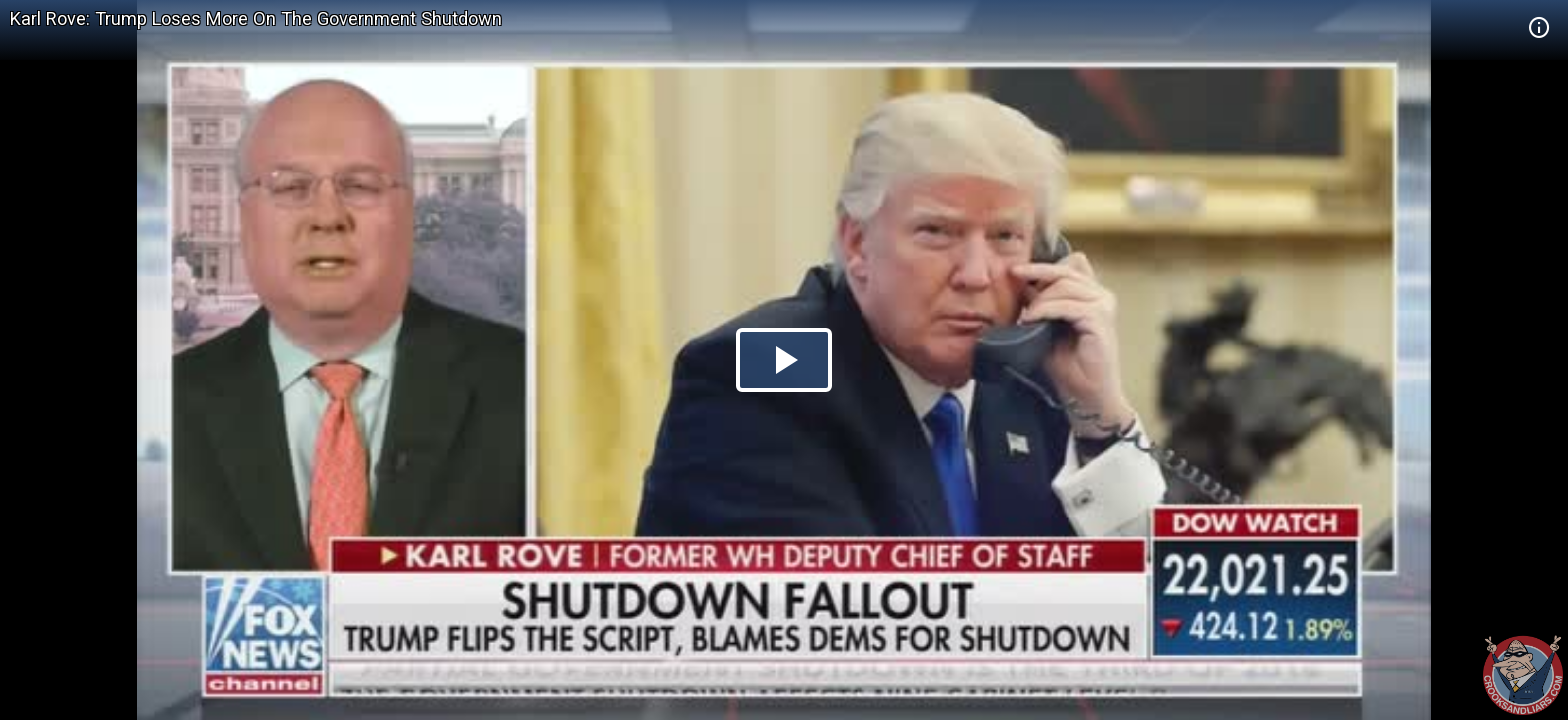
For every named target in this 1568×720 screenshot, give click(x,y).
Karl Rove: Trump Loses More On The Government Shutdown (256, 18)
